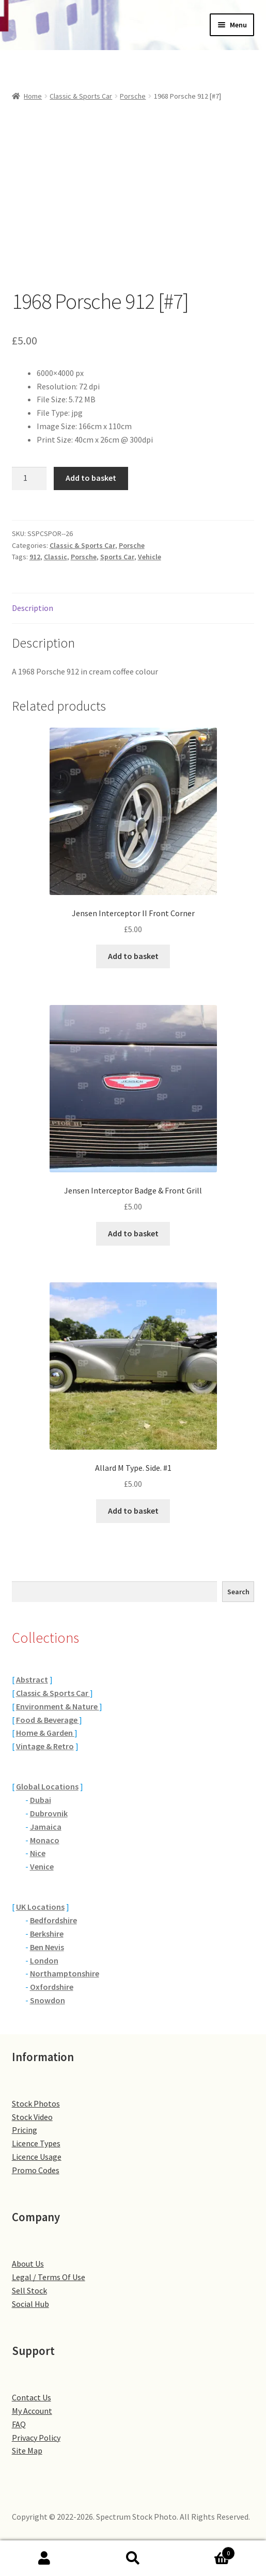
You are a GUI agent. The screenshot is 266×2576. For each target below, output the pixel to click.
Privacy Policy (36, 2437)
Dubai (40, 1800)
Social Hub (30, 2304)
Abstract (32, 1679)
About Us (28, 2263)
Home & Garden (45, 1732)
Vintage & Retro (45, 1746)
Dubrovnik (49, 1813)
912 (34, 556)
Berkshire (47, 1933)
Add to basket (91, 478)
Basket (206, 2551)
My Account (32, 2411)
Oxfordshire (51, 1987)
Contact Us (31, 2397)
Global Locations (47, 1786)
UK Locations (40, 1907)
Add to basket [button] (133, 956)
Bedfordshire (53, 1920)
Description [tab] (32, 608)
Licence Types (36, 2143)
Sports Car (117, 556)
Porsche (133, 96)
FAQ (19, 2424)
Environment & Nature (57, 1706)
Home (33, 96)
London (44, 1960)
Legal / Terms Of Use (48, 2277)
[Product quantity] (29, 479)
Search (238, 1591)
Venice (42, 1866)
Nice (37, 1853)
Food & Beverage (47, 1720)
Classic (55, 556)
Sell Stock (29, 2290)
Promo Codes (35, 2170)
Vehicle (149, 556)
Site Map (27, 2450)
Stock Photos (36, 2103)
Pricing (24, 2130)
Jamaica (45, 1826)
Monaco (44, 1840)
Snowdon (47, 2000)
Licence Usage (36, 2156)
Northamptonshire (64, 1973)
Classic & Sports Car (81, 96)
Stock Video (32, 2117)
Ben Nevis (47, 1947)
